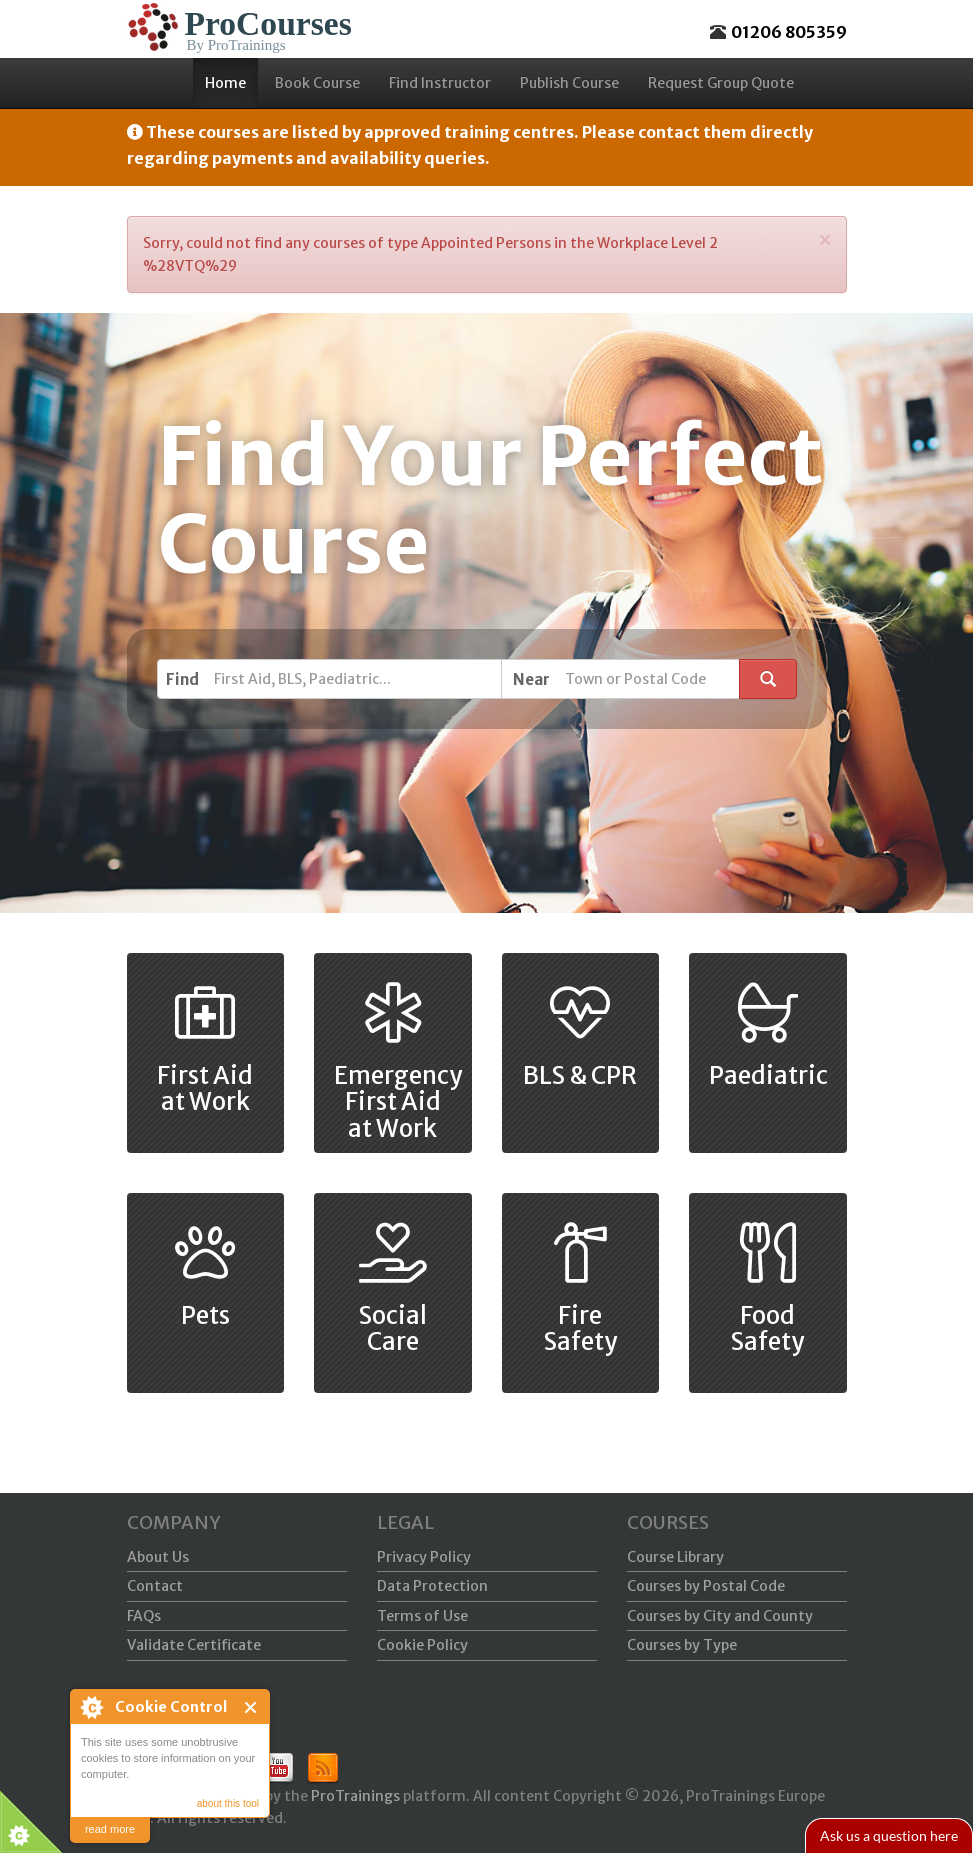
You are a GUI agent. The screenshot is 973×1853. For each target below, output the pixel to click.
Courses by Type (682, 1645)
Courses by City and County (720, 1616)
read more (110, 1829)
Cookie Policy (422, 1645)
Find (182, 679)
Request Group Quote (721, 83)
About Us (158, 1557)
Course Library (675, 1557)
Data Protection (432, 1586)
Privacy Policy (424, 1557)
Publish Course (569, 83)
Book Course (317, 83)
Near (531, 679)
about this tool (228, 1803)
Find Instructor (440, 83)
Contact (155, 1586)
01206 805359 (789, 32)
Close (251, 1707)
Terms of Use (422, 1616)
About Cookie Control (91, 1707)
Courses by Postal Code (706, 1586)
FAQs (144, 1616)
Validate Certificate (194, 1645)
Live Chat (887, 1835)
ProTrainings (355, 1796)
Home (225, 83)
